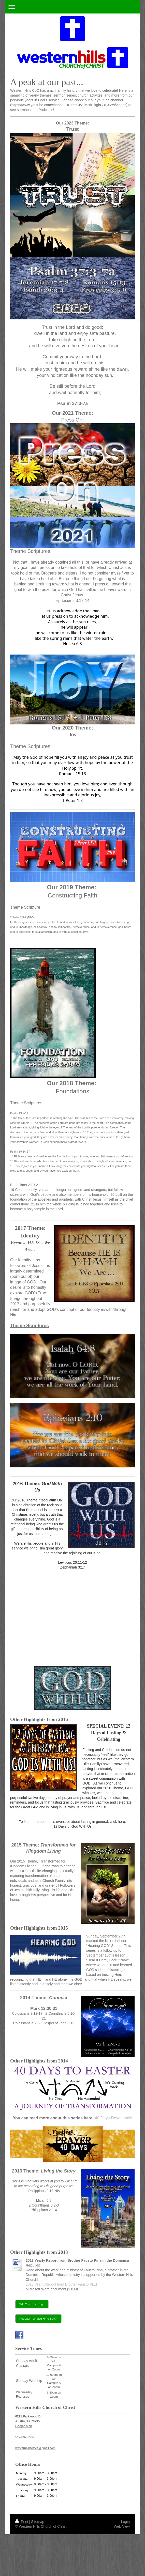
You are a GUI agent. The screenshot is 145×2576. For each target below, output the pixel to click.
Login (125, 2522)
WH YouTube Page (32, 2304)
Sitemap (37, 2522)
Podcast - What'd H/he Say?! (38, 2318)
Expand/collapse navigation (72, 6)
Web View (122, 2526)
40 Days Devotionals (113, 2118)
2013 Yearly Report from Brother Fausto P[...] (61, 2284)
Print (22, 2522)
